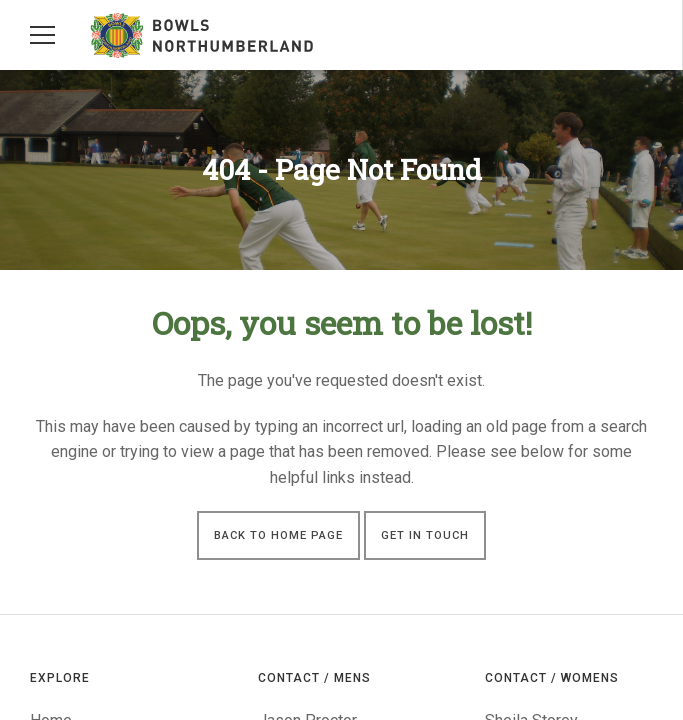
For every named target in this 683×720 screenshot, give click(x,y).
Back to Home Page (278, 535)
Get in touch (425, 535)
